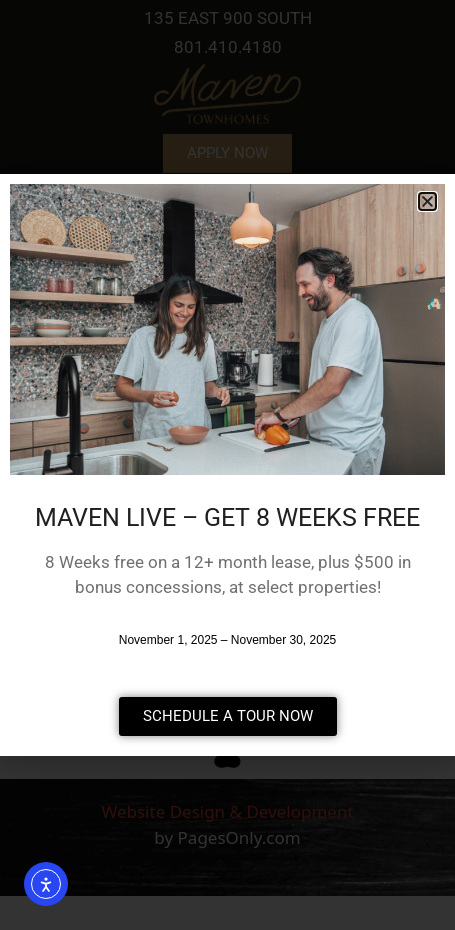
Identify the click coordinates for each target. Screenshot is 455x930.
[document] (227, 465)
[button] (427, 201)
